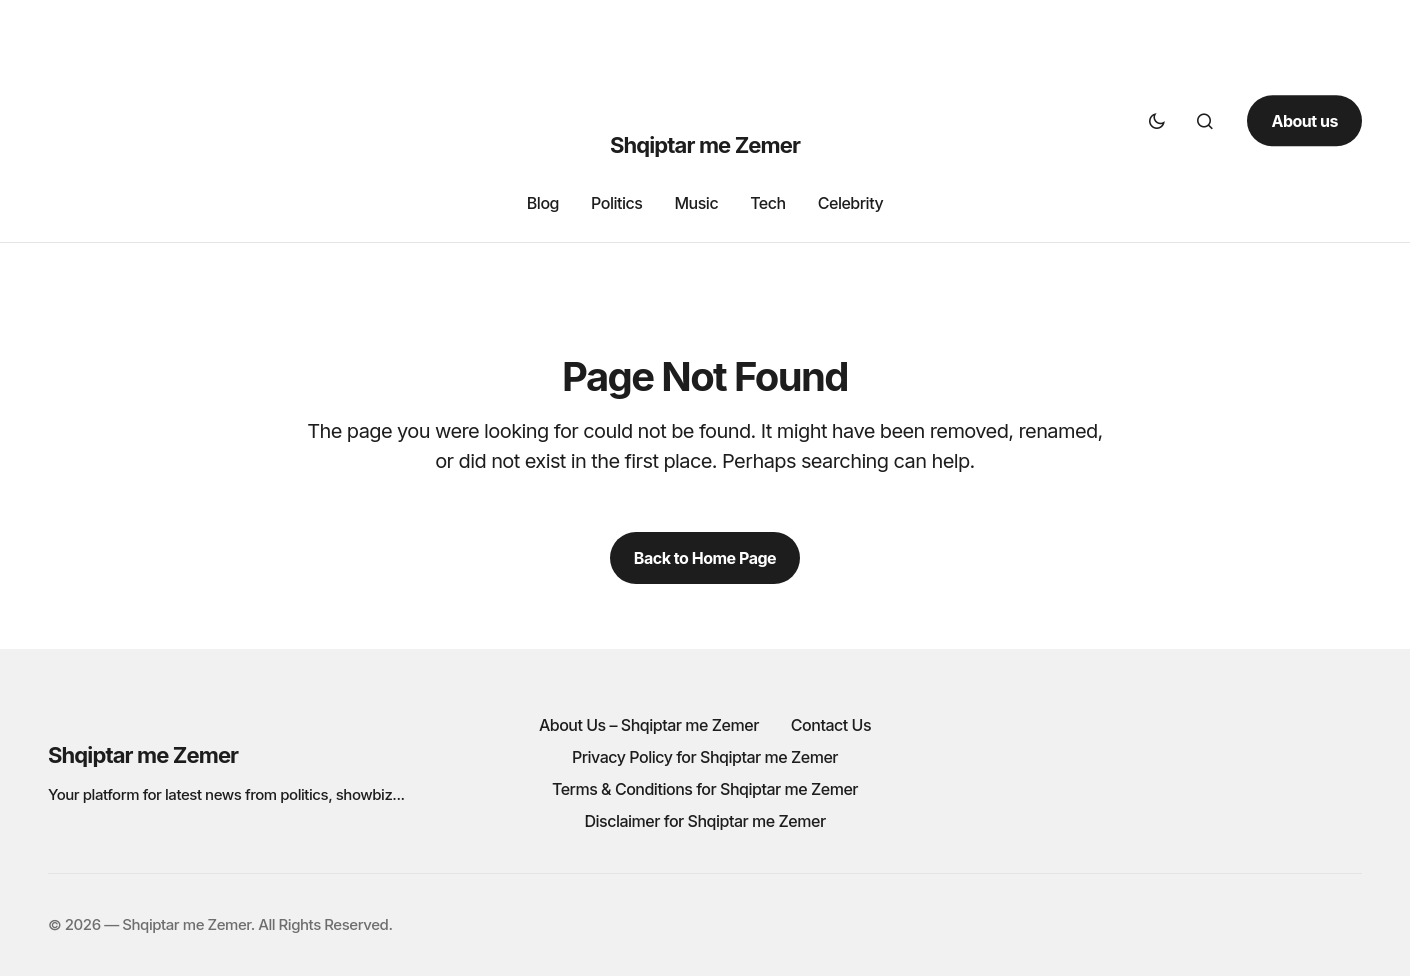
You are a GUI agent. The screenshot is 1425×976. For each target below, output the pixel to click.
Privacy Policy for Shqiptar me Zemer (705, 757)
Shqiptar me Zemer (705, 145)
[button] (1157, 121)
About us (1304, 121)
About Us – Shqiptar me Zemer (649, 725)
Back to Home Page (705, 558)
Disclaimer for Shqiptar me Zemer (704, 821)
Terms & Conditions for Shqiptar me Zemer (705, 789)
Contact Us (831, 725)
